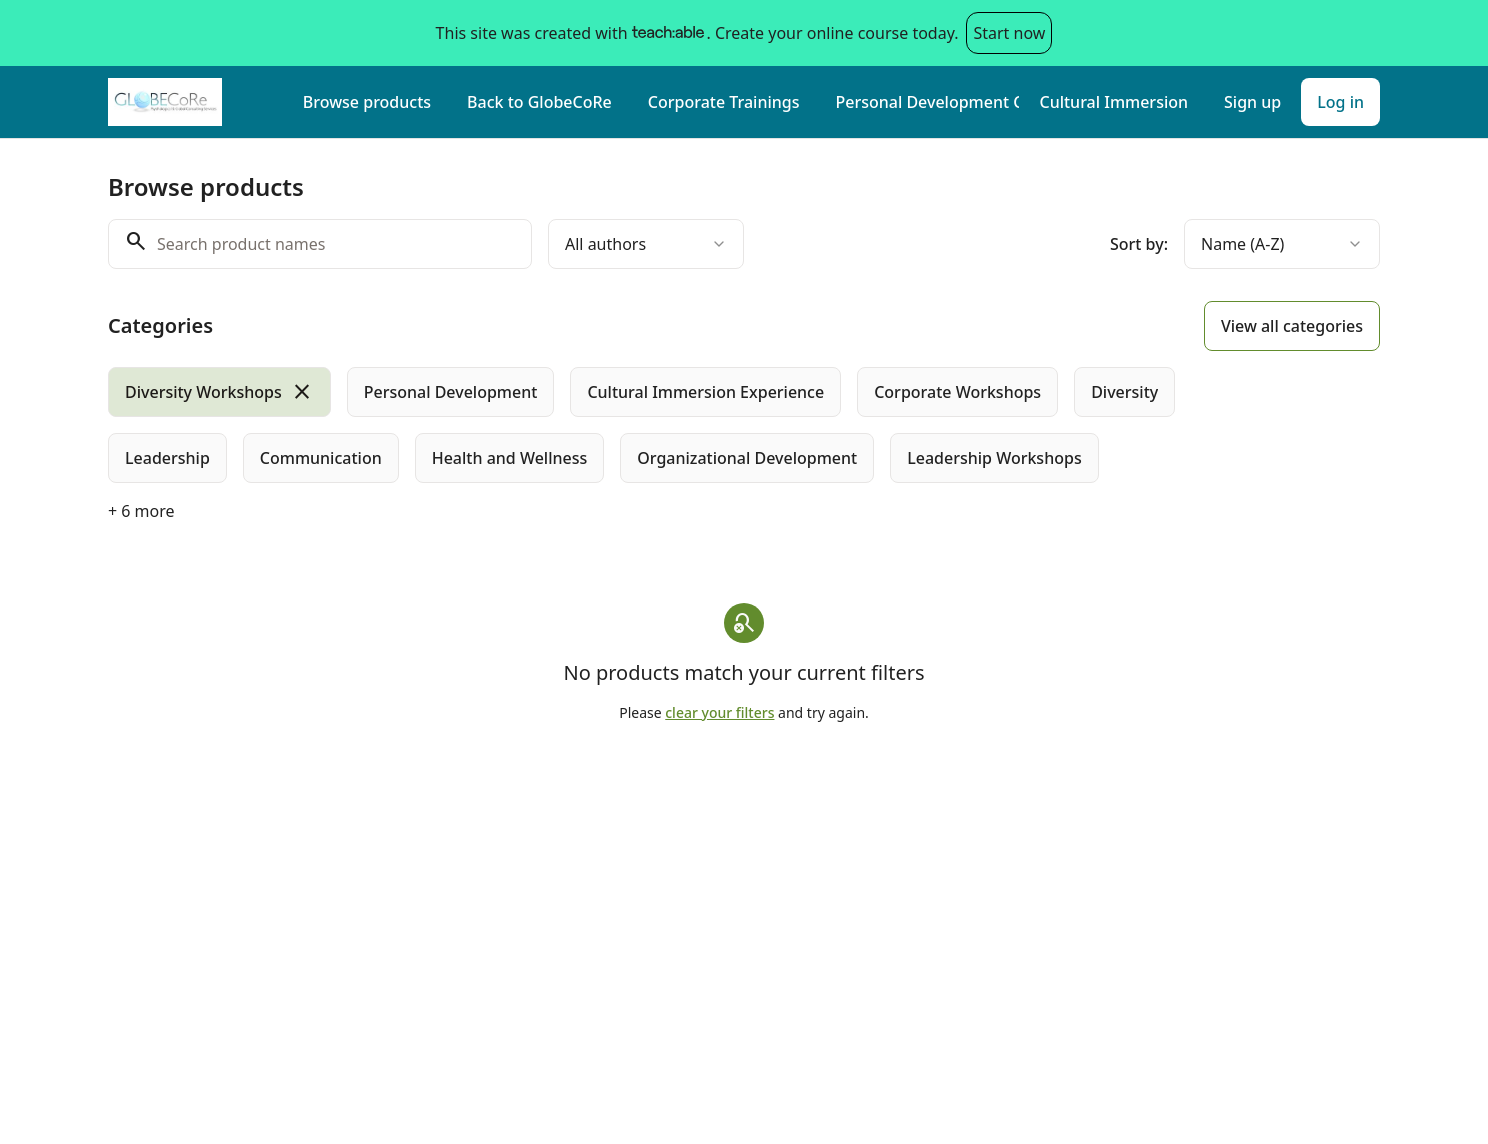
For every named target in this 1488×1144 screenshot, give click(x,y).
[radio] (219, 392)
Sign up (1252, 102)
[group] (662, 425)
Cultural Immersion (1113, 102)
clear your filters (719, 712)
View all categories (1292, 326)
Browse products (367, 102)
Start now (1009, 33)
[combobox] (646, 244)
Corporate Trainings (724, 102)
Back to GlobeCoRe (539, 102)
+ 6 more (141, 511)
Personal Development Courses (927, 102)
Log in (1340, 102)
